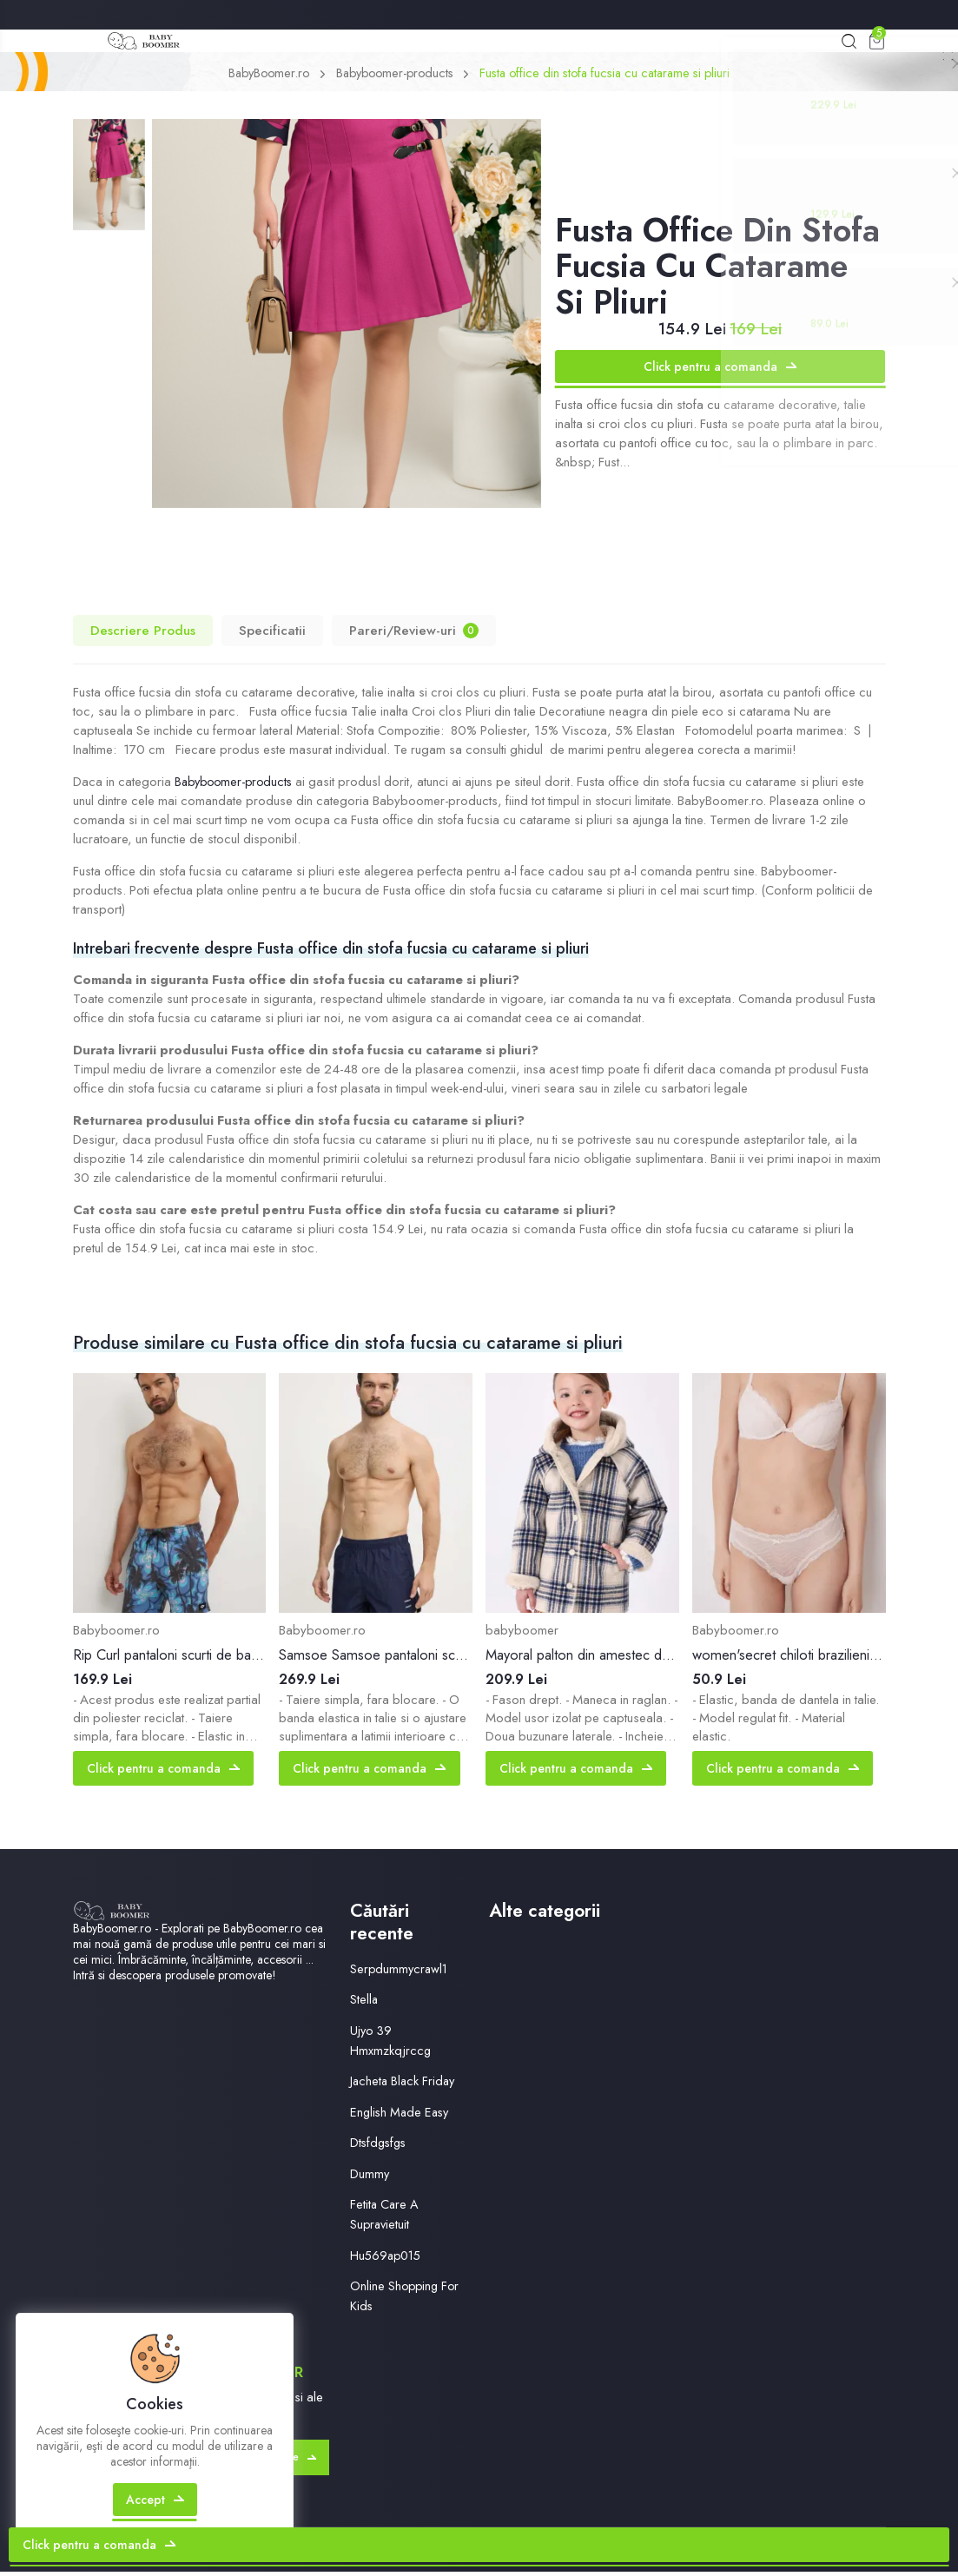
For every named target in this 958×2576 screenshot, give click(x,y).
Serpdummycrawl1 (400, 1972)
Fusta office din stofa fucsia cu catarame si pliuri (611, 77)
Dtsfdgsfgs (380, 2147)
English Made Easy (401, 2115)
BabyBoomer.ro (259, 77)
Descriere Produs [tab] (142, 634)
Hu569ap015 (388, 2259)
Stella (364, 2003)
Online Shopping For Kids (406, 2299)
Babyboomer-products (391, 77)
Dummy (370, 2177)
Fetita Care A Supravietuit (385, 2218)
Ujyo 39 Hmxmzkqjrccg (391, 2044)
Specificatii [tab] (272, 634)
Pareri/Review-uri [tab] (414, 634)
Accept (157, 2518)
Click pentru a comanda (720, 370)
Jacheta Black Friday (404, 2085)
